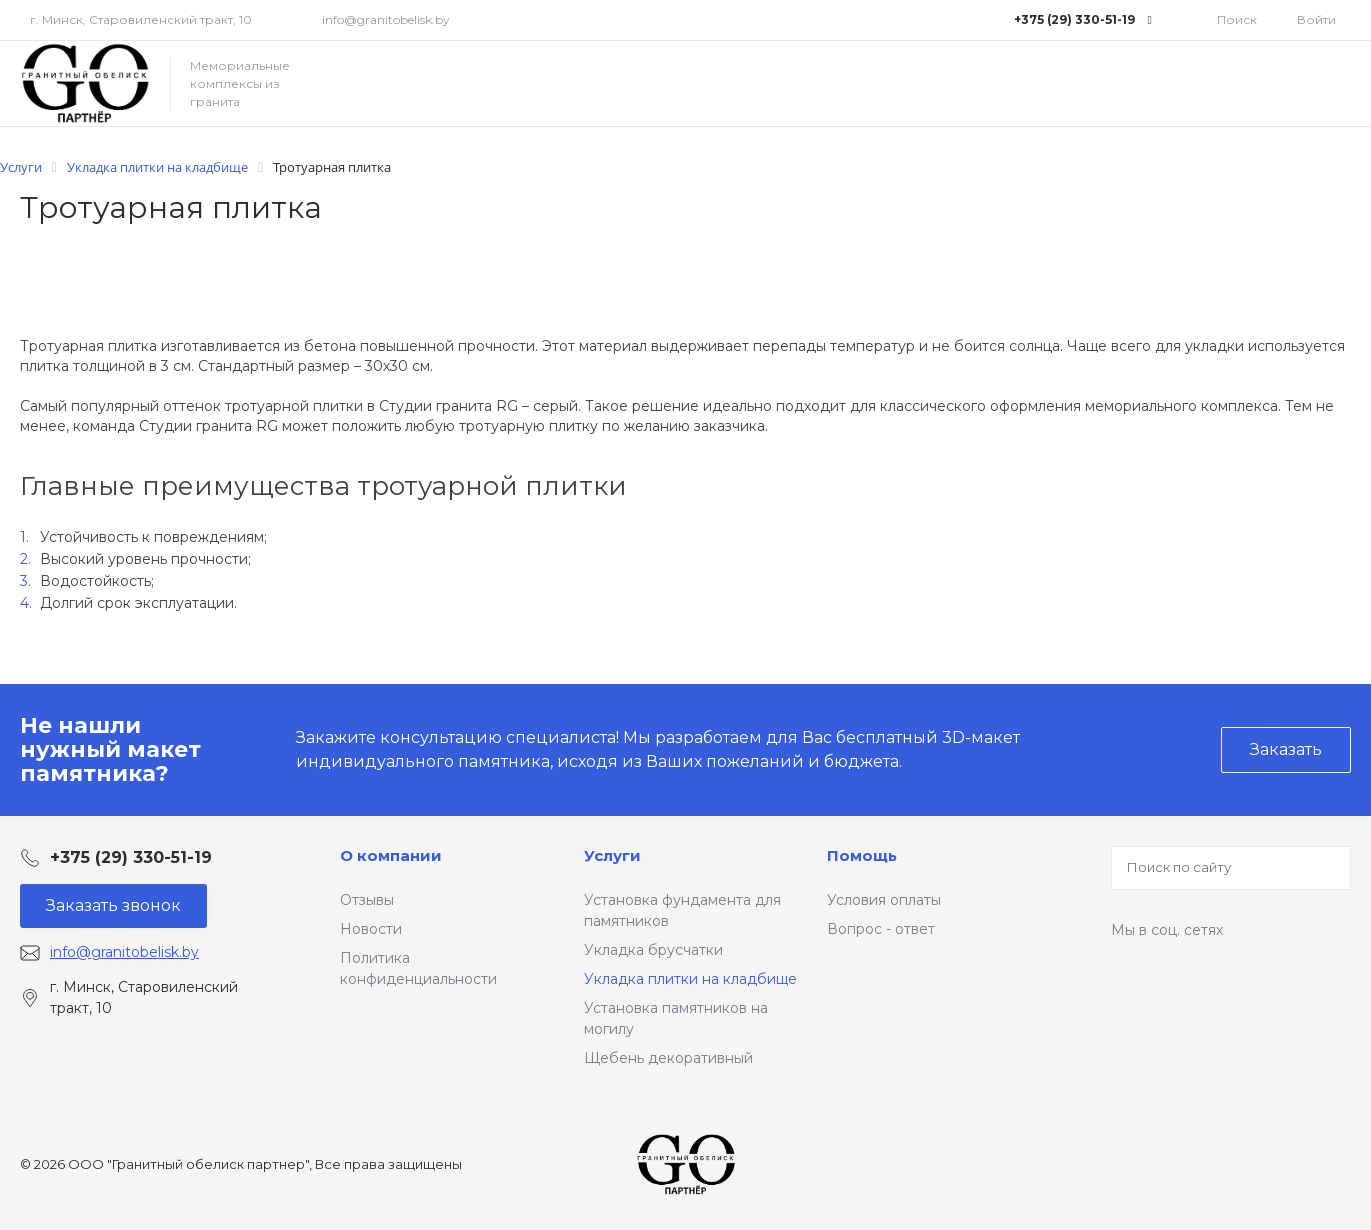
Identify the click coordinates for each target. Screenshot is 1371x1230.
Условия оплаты (884, 900)
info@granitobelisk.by (386, 19)
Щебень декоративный (668, 1058)
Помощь (862, 855)
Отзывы (367, 900)
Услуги (612, 855)
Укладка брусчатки (653, 950)
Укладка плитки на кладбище (690, 979)
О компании (391, 855)
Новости (371, 929)
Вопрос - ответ (881, 929)
